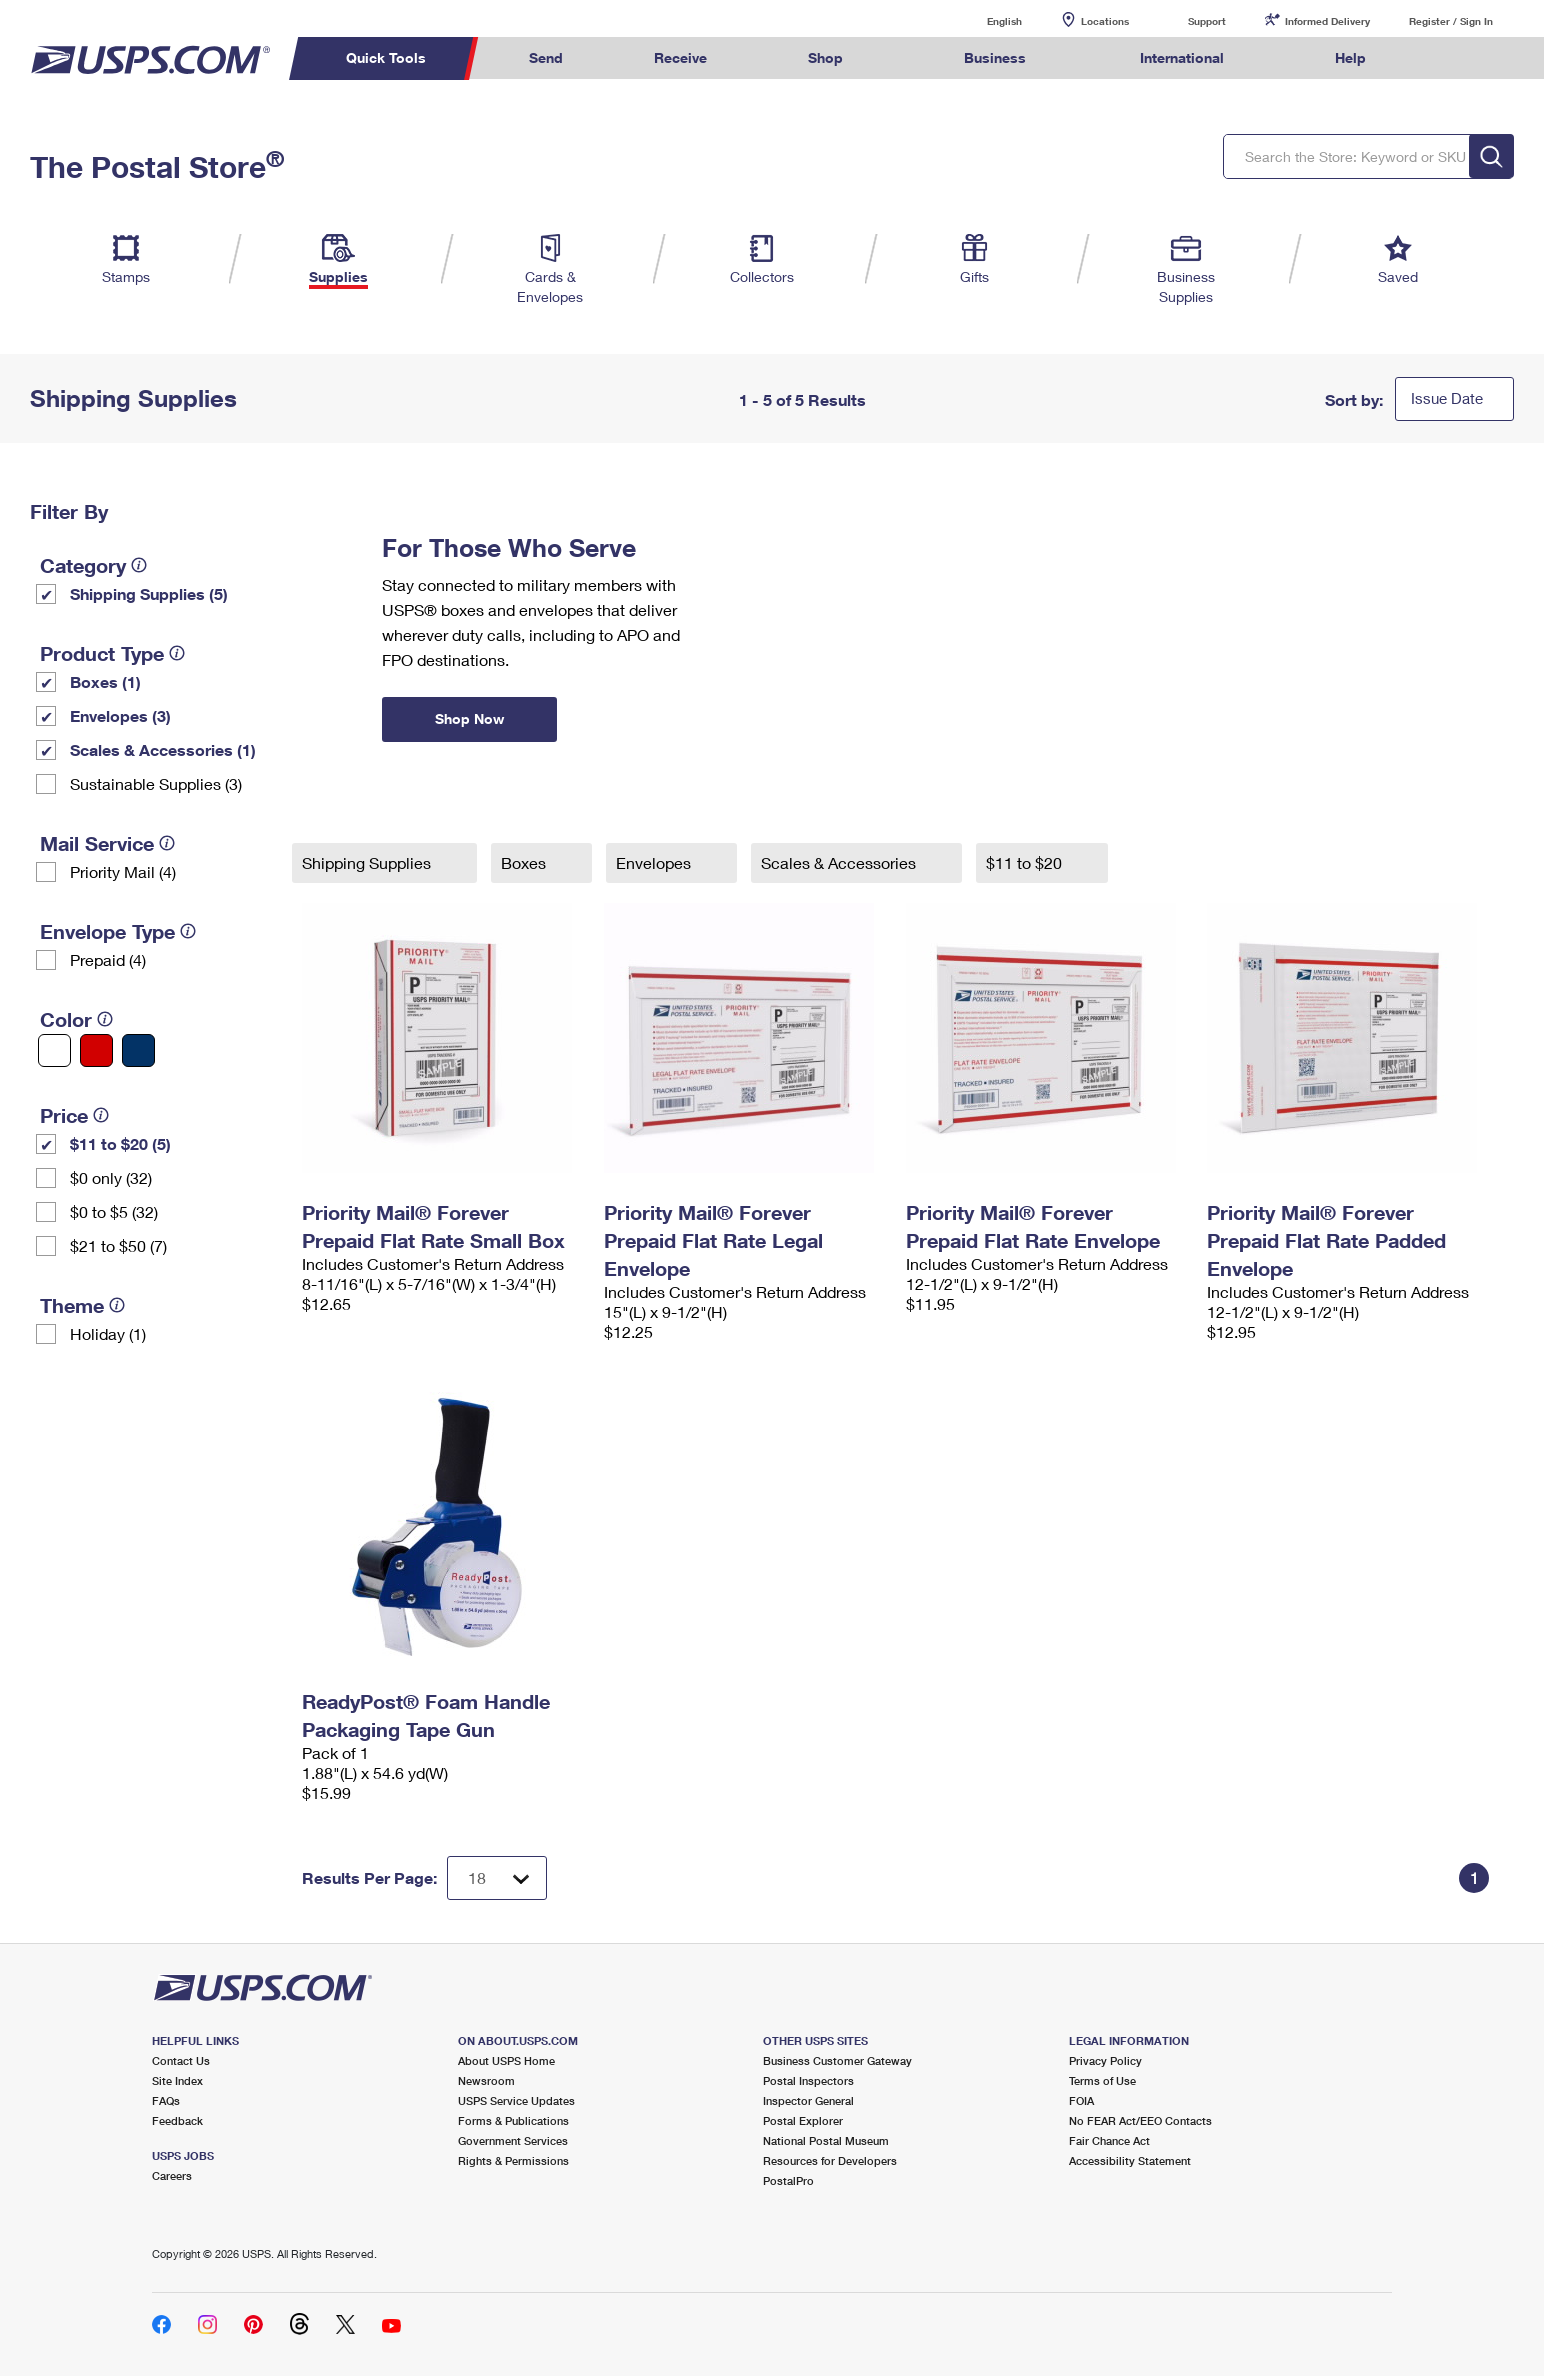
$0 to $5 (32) (114, 1211)
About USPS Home (506, 2060)
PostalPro (788, 2180)
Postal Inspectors (808, 2080)
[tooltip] (139, 565)
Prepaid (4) (108, 959)
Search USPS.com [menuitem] (1450, 58)
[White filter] (54, 1050)
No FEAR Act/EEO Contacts (1140, 2120)
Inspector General (808, 2100)
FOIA (1081, 2100)
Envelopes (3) (120, 715)
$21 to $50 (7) (118, 1245)
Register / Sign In (1451, 21)
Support (1207, 21)
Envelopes (655, 862)
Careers (172, 2175)
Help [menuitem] (1350, 57)
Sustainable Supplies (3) (156, 783)
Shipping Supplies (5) (149, 593)
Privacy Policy (1105, 2060)
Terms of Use (1102, 2080)
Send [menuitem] (546, 57)
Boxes (525, 862)
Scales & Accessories (840, 862)
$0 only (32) (111, 1177)
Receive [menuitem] (680, 57)
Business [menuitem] (995, 57)
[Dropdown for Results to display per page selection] (497, 1878)
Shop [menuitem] (825, 57)
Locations (1105, 21)
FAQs (166, 2100)
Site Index (177, 2080)
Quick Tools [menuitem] (386, 57)
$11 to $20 (1026, 862)
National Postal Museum (826, 2140)
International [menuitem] (1182, 57)
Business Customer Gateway (837, 2060)
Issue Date (1447, 398)
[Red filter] (96, 1050)
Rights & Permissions (513, 2160)
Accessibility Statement (1130, 2160)
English (984, 20)
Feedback (177, 2120)
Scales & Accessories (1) (163, 749)
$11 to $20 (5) (120, 1143)
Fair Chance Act (1109, 2140)
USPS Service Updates (516, 2100)
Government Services (513, 2140)
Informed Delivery (1327, 21)
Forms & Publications (513, 2120)
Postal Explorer (803, 2120)
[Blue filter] (138, 1050)
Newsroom (486, 2080)
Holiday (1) (108, 1333)
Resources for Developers (830, 2160)
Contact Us (181, 2060)
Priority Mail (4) (123, 871)
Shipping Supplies (368, 862)
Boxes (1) (105, 681)
